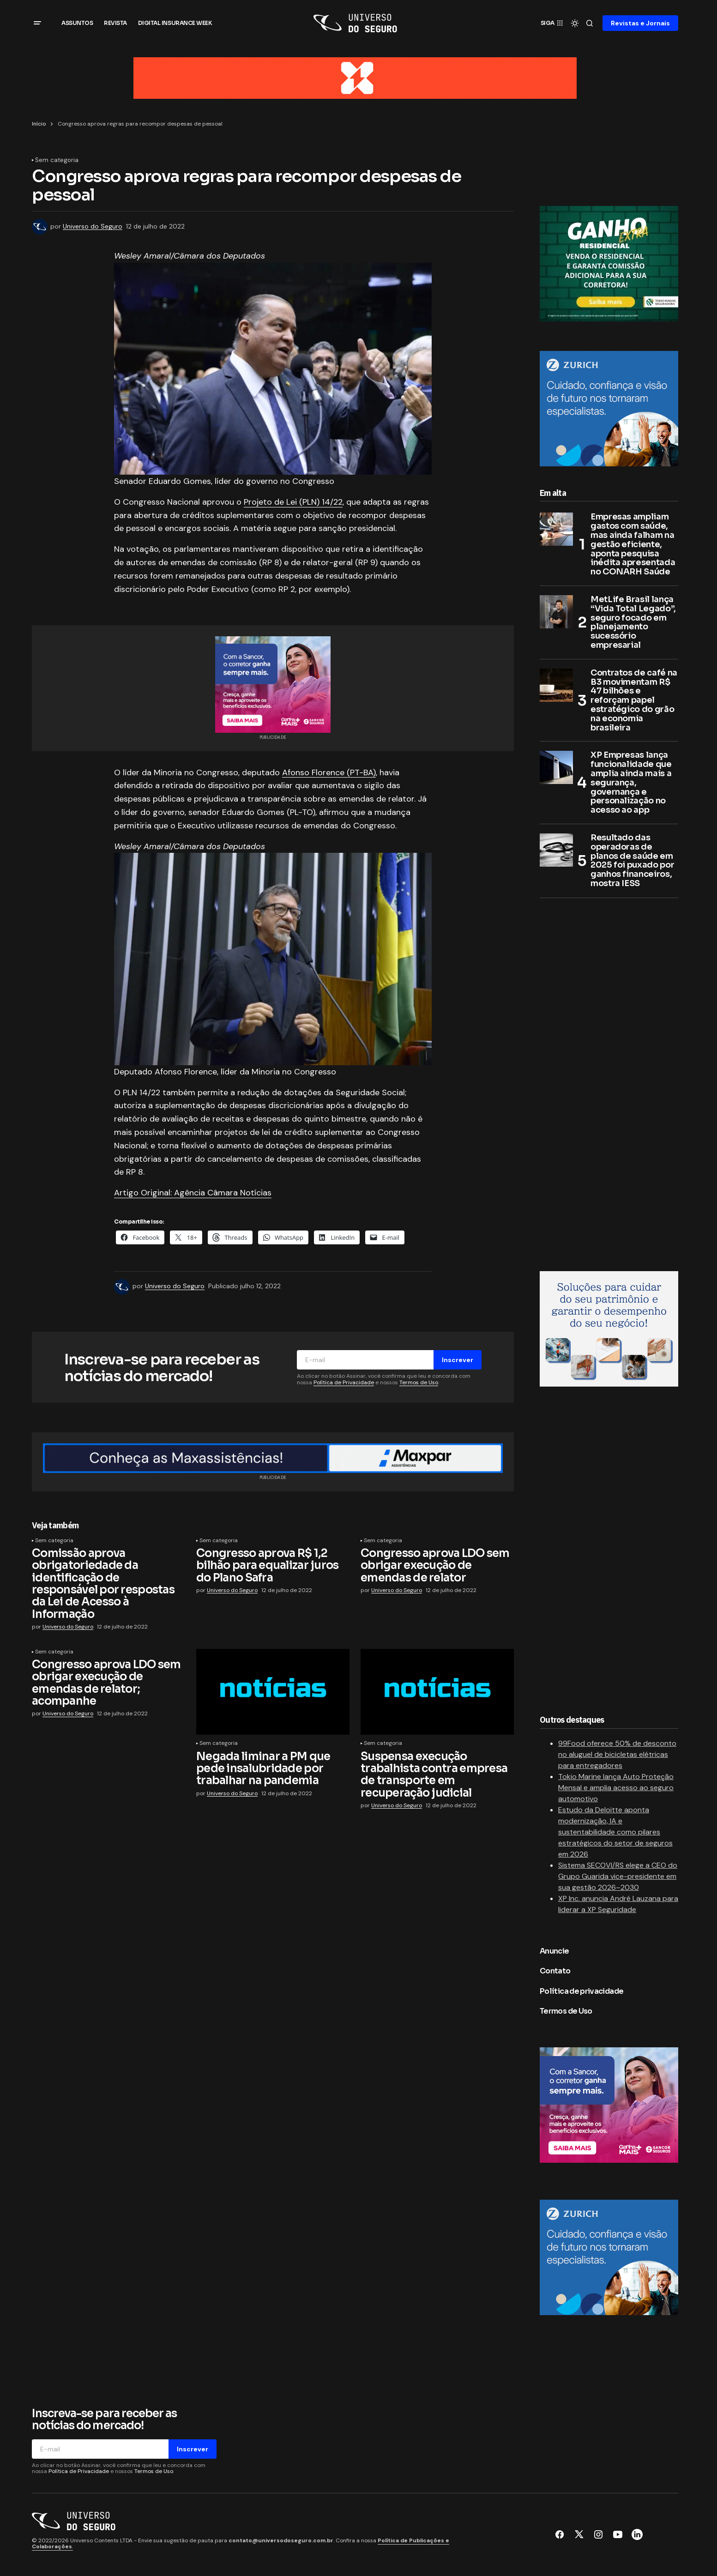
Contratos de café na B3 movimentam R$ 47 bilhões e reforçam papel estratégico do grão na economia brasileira (633, 701)
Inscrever (457, 1360)
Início (39, 123)
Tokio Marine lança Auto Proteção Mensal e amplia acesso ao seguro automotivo (616, 1788)
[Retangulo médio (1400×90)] (273, 1457)
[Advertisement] (609, 1080)
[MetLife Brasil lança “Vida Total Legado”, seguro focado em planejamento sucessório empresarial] (556, 612)
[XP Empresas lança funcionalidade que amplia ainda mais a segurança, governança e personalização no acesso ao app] (556, 767)
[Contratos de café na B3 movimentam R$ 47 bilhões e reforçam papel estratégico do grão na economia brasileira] (556, 685)
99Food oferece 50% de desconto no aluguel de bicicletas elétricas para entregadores (617, 1754)
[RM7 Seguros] (609, 1328)
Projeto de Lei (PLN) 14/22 (293, 501)
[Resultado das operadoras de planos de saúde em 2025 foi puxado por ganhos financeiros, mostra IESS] (556, 850)
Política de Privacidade (343, 1382)
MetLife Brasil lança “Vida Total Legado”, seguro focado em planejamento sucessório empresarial (633, 623)
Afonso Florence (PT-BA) (329, 772)
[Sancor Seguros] (273, 684)
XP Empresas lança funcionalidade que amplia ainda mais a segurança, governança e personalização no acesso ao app (631, 783)
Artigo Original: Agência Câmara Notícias (192, 1193)
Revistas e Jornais (640, 23)
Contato (555, 1971)
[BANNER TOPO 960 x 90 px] (355, 77)
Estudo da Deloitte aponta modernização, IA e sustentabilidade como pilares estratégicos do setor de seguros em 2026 (615, 1832)
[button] (37, 23)
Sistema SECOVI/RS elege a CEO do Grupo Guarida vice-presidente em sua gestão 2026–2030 (617, 1876)
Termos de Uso (418, 1382)
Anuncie (554, 1951)
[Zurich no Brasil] (609, 408)
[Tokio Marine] (609, 263)
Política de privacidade (581, 1991)
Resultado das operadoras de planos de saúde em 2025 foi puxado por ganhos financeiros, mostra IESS (632, 861)
